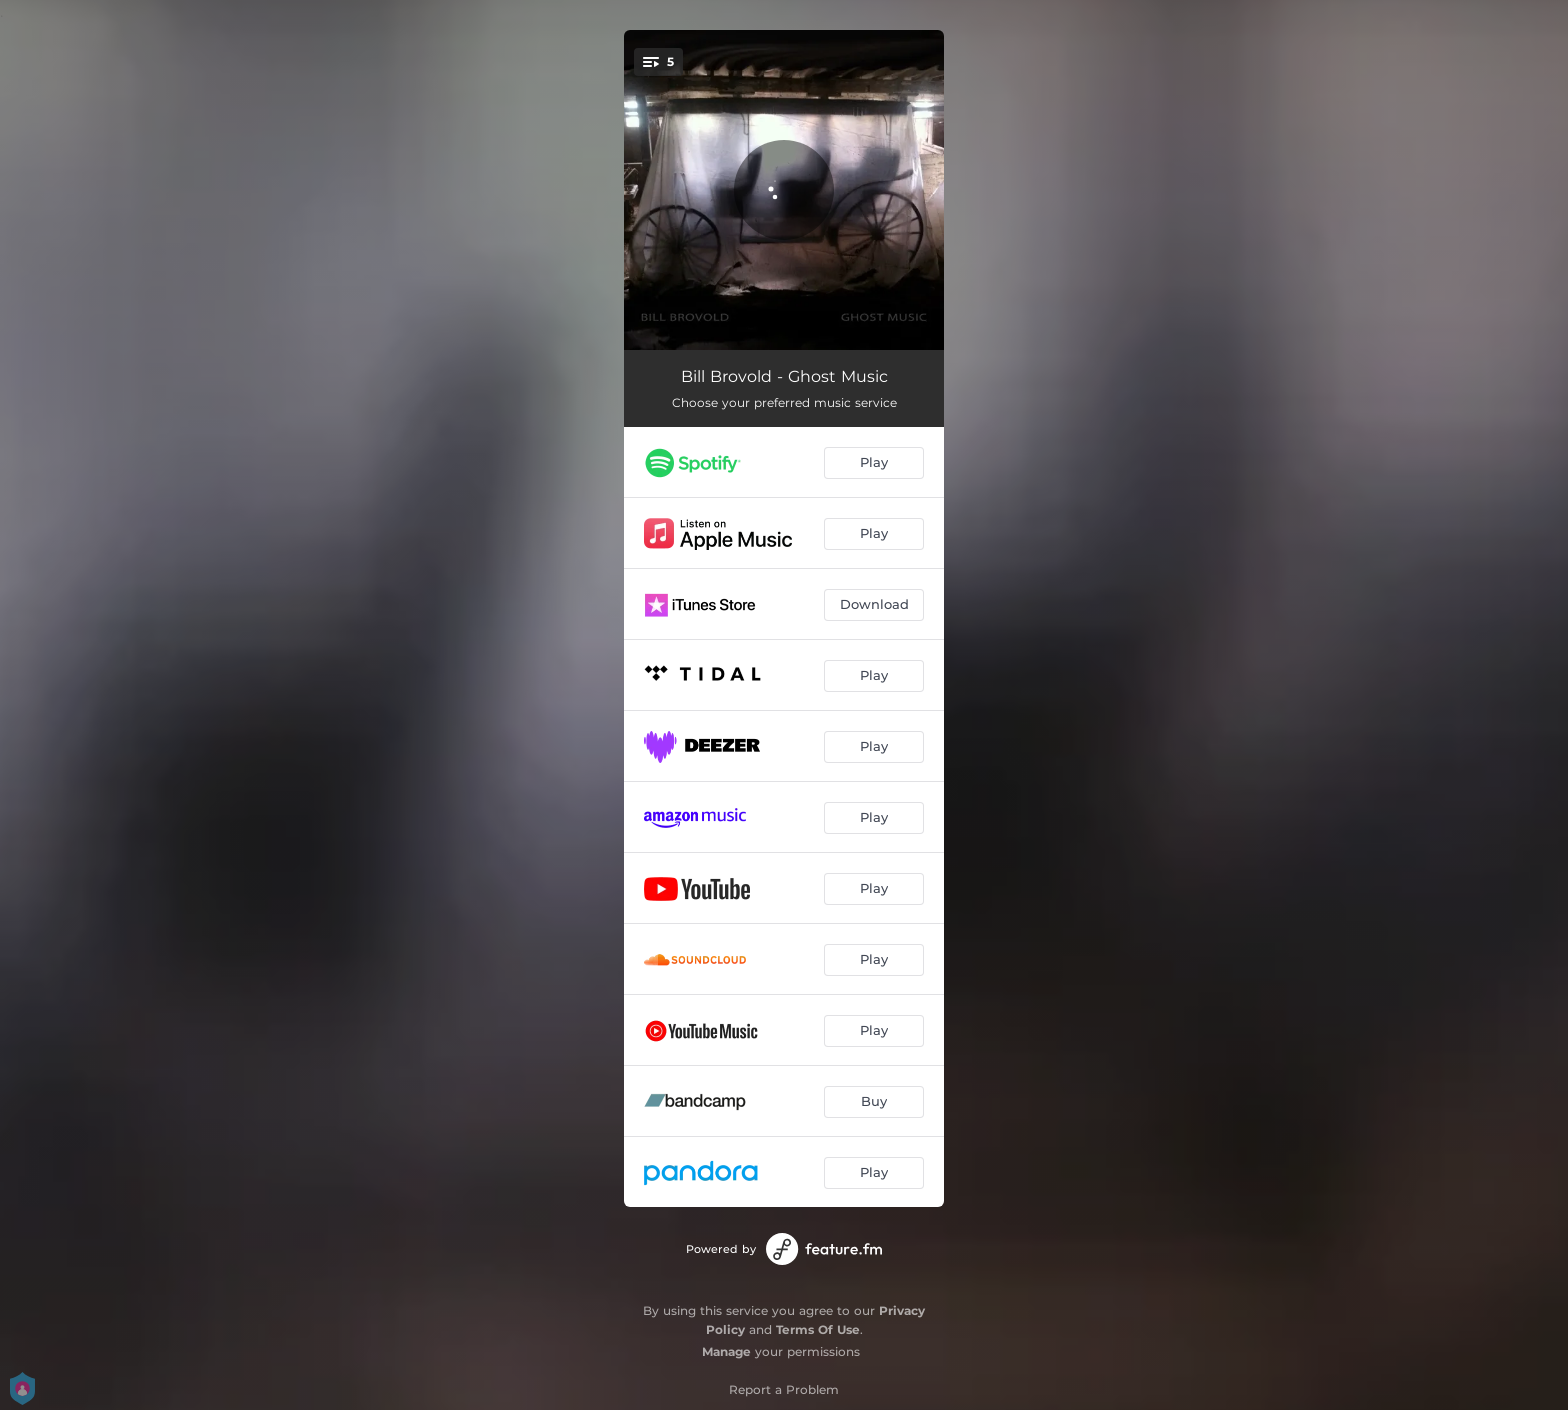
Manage (726, 1351)
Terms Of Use (818, 1329)
